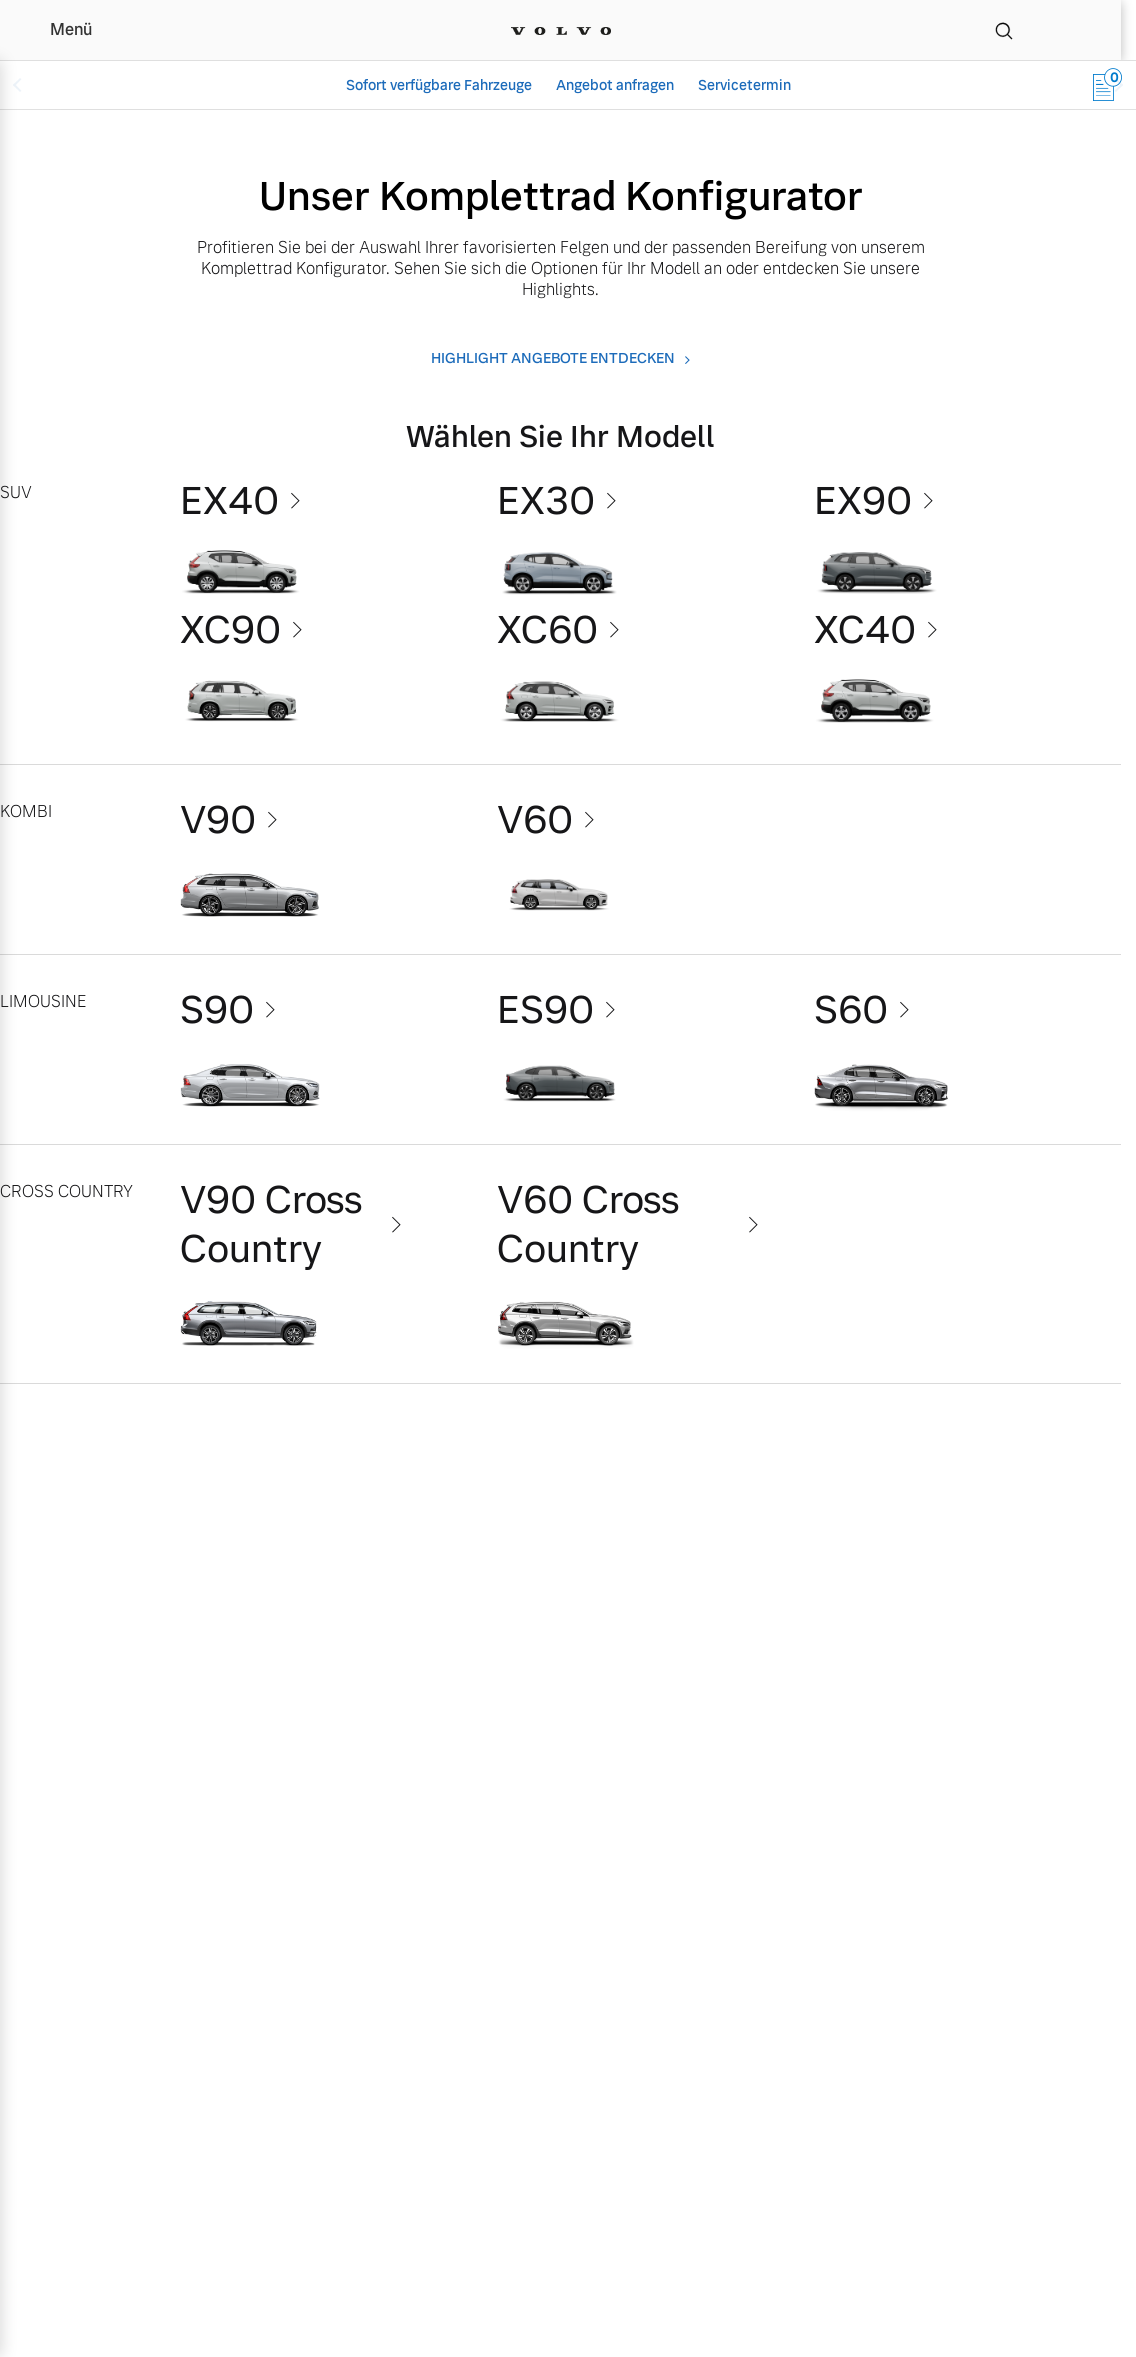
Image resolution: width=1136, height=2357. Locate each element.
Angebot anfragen (615, 85)
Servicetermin (744, 85)
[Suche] (1004, 30)
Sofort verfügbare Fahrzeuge (439, 85)
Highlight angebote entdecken (553, 358)
